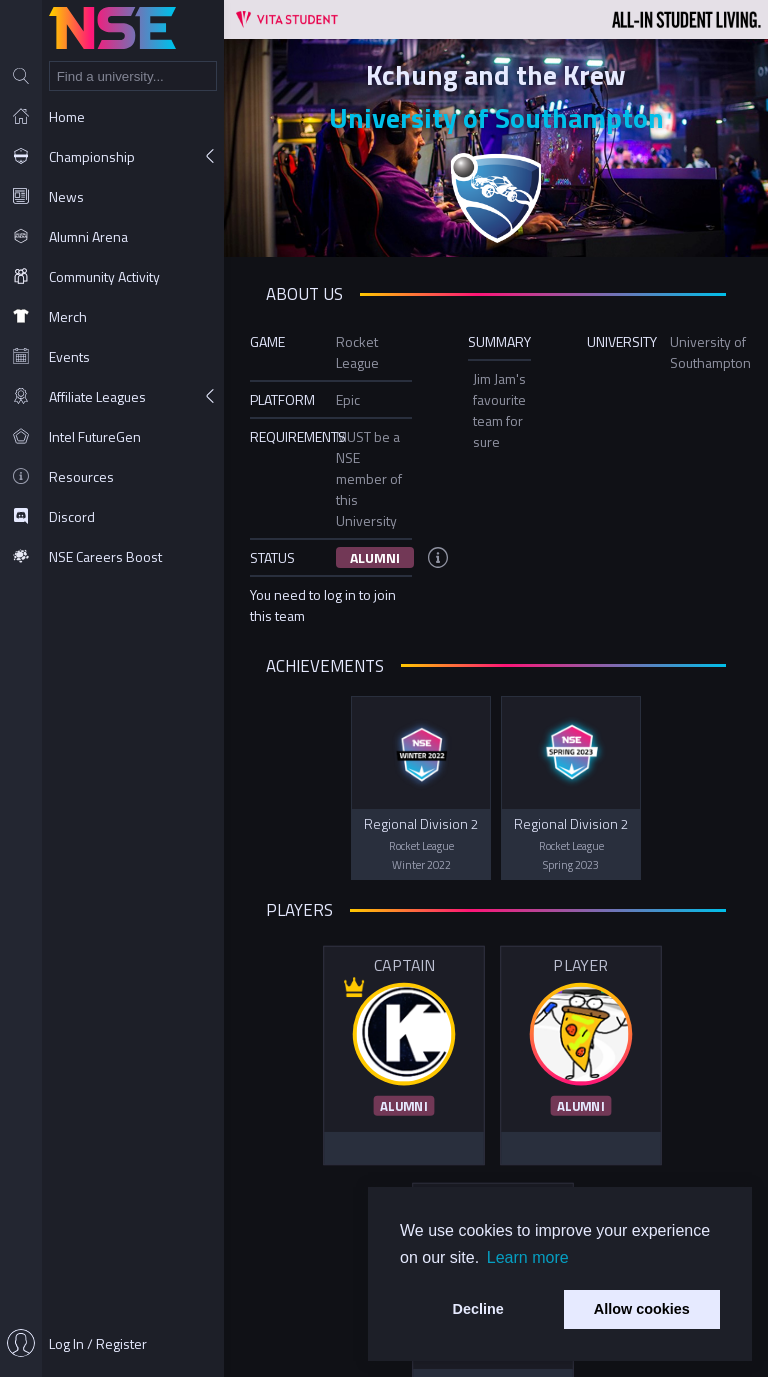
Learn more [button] (528, 1257)
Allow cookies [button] (642, 1309)
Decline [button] (478, 1309)
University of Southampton (496, 117)
